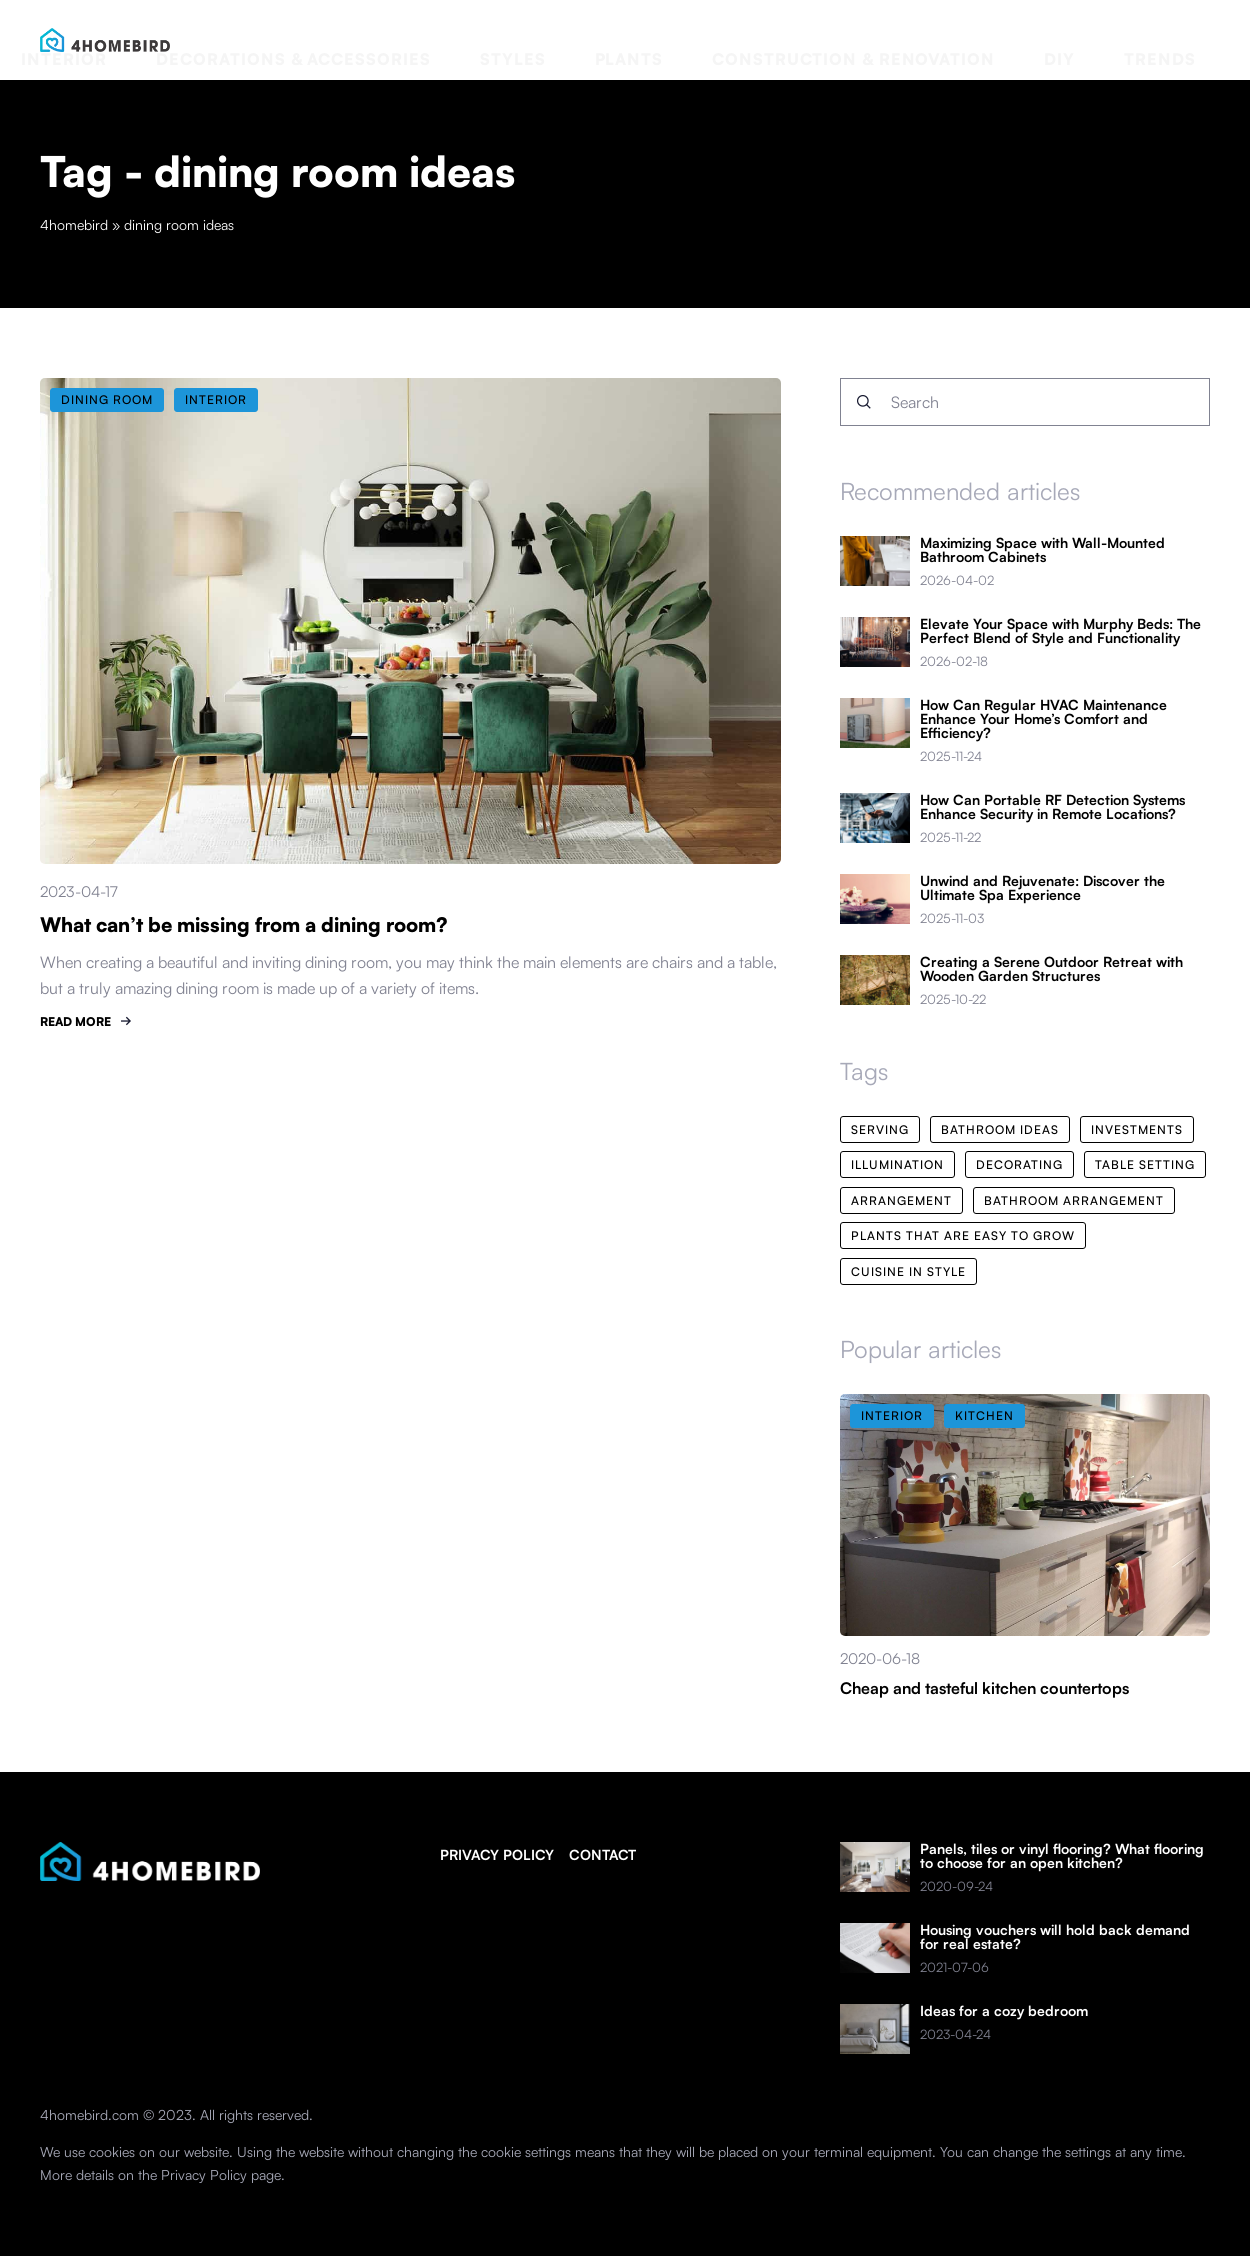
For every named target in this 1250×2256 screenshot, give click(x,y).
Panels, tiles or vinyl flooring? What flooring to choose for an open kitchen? (1062, 1856)
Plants (813, 39)
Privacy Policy (204, 2174)
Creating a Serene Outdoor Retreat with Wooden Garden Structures (1051, 969)
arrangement (901, 1200)
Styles (738, 39)
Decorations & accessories (581, 39)
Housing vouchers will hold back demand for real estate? (1055, 1937)
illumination (897, 1164)
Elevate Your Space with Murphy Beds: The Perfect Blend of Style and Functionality (1060, 631)
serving (880, 1129)
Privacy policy (497, 1854)
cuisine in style (908, 1271)
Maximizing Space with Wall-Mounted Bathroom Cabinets (1042, 550)
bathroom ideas (1000, 1129)
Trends (1181, 39)
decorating (1019, 1164)
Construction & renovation (974, 39)
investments (1137, 1129)
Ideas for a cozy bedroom (1004, 2011)
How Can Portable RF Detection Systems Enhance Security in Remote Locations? (1052, 807)
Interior (417, 39)
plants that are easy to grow (963, 1235)
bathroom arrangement (1074, 1200)
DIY (1119, 39)
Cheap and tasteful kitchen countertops (984, 1688)
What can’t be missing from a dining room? (244, 924)
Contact (602, 1854)
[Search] (864, 402)
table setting (1145, 1164)
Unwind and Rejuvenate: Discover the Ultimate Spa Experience (1042, 888)
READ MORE (75, 1021)
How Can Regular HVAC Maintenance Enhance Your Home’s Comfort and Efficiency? (1043, 719)
